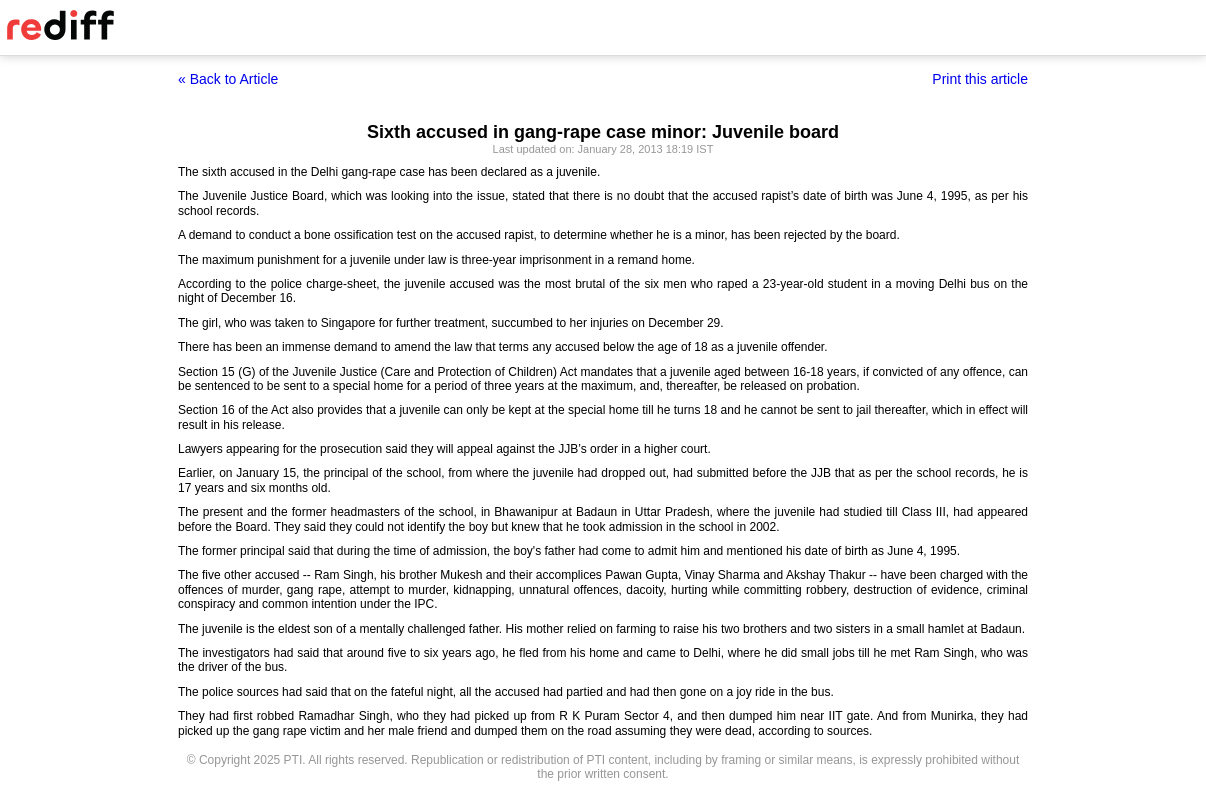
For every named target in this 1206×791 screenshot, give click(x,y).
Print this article (980, 79)
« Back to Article (228, 79)
